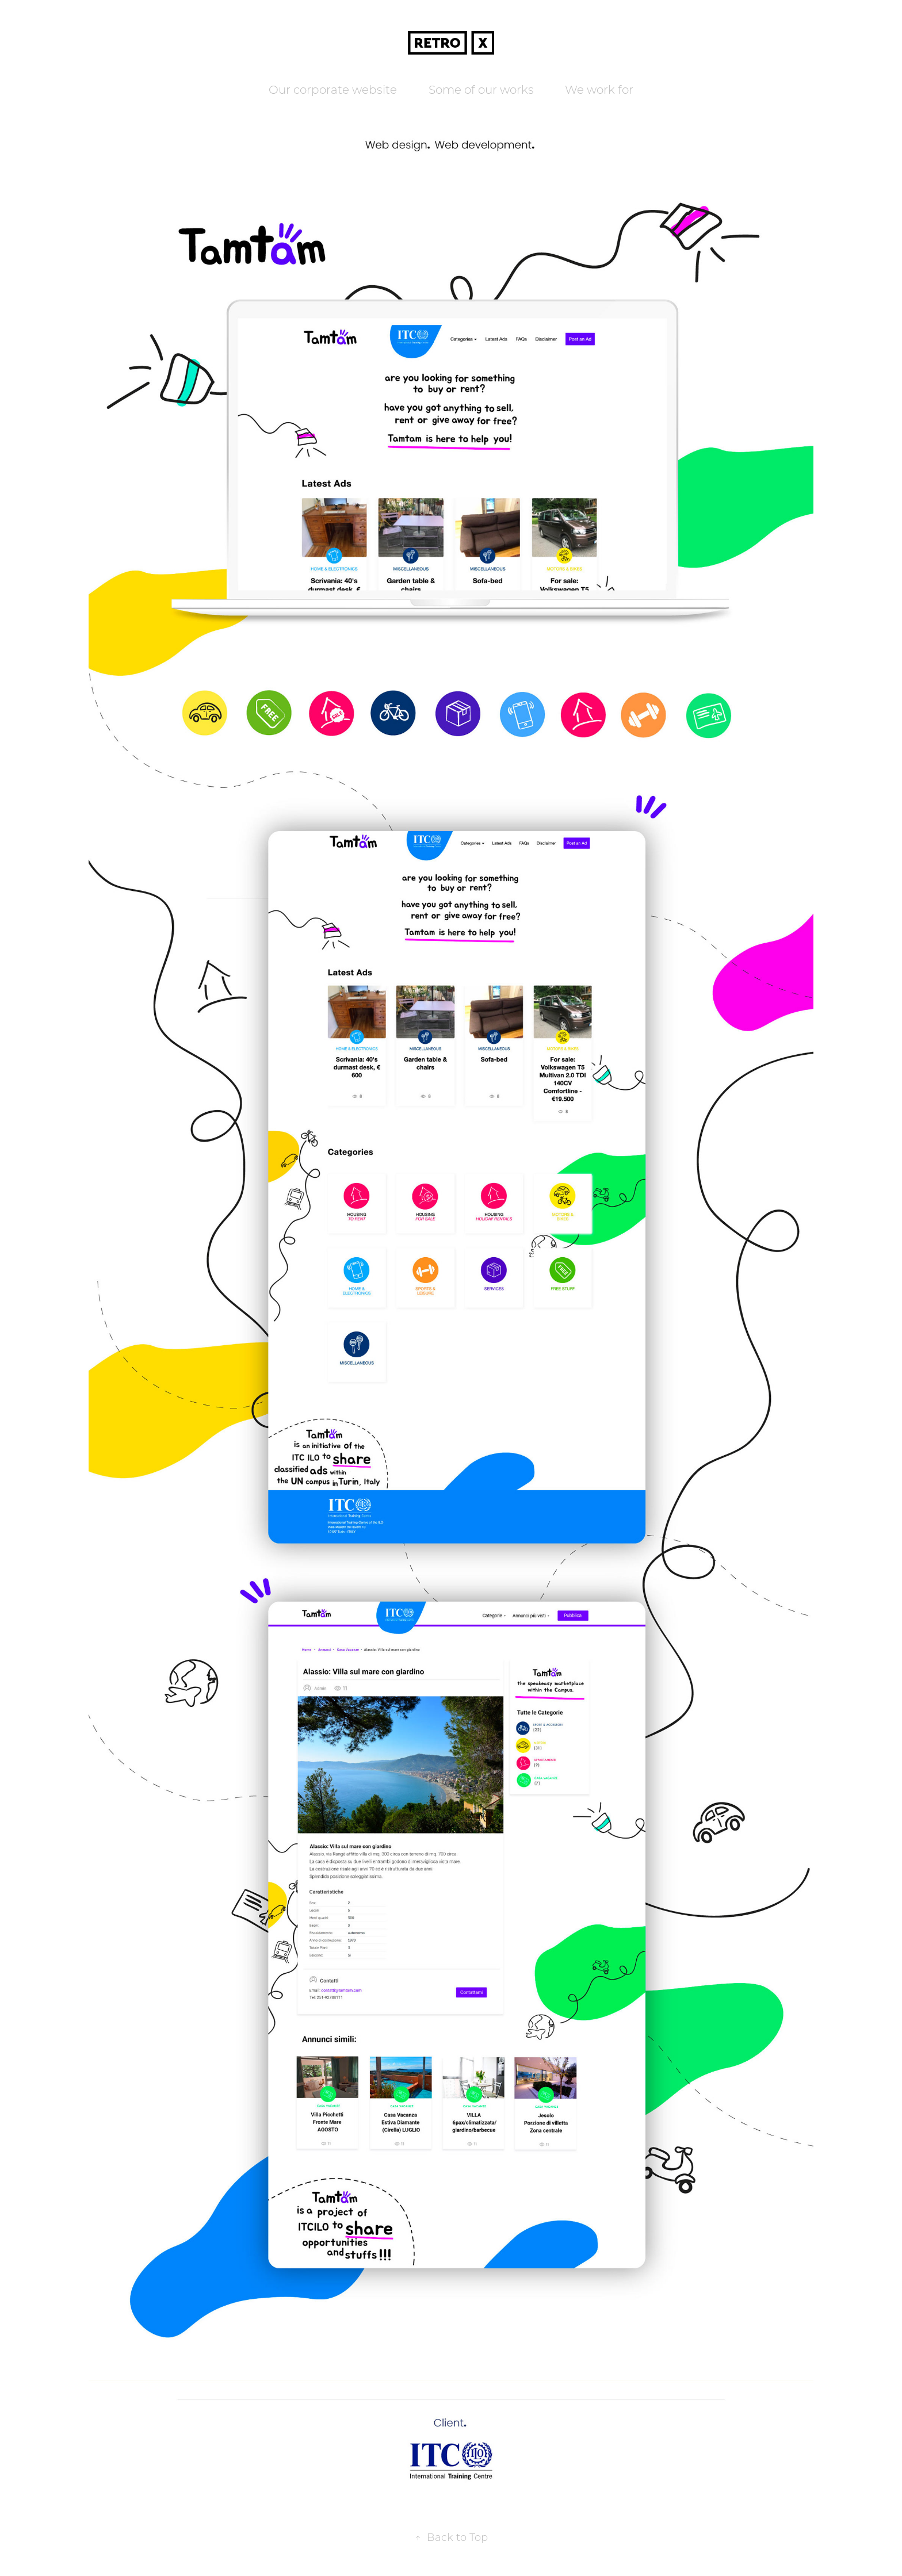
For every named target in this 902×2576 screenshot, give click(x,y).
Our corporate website (333, 89)
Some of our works (481, 89)
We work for (599, 89)
